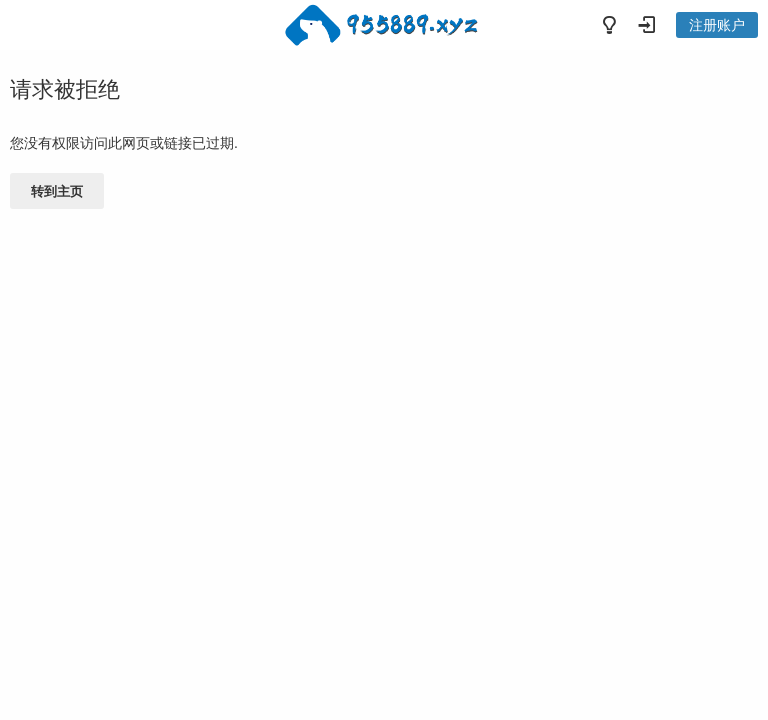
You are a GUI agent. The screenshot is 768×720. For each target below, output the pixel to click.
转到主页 (57, 191)
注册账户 (717, 25)
